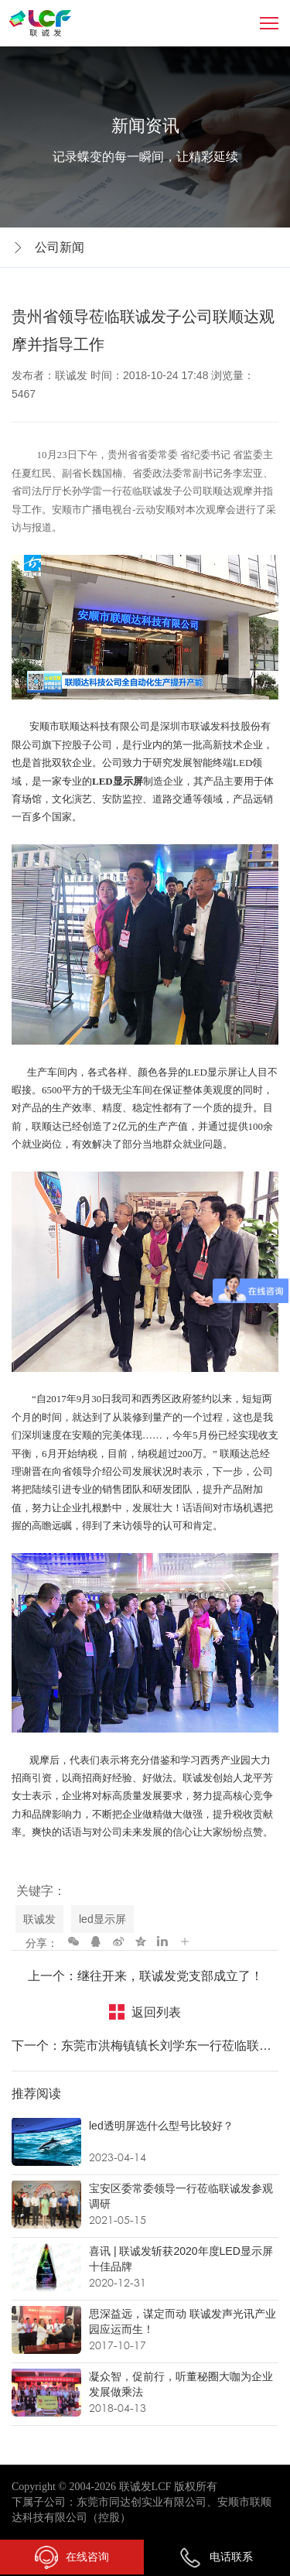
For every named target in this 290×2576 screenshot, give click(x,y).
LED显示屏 (117, 781)
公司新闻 (59, 247)
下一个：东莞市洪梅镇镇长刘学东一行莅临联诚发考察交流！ (145, 2045)
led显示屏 (102, 1919)
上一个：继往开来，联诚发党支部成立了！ (145, 1975)
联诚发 (39, 1919)
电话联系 (216, 2556)
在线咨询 (72, 2557)
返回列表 (156, 2012)
